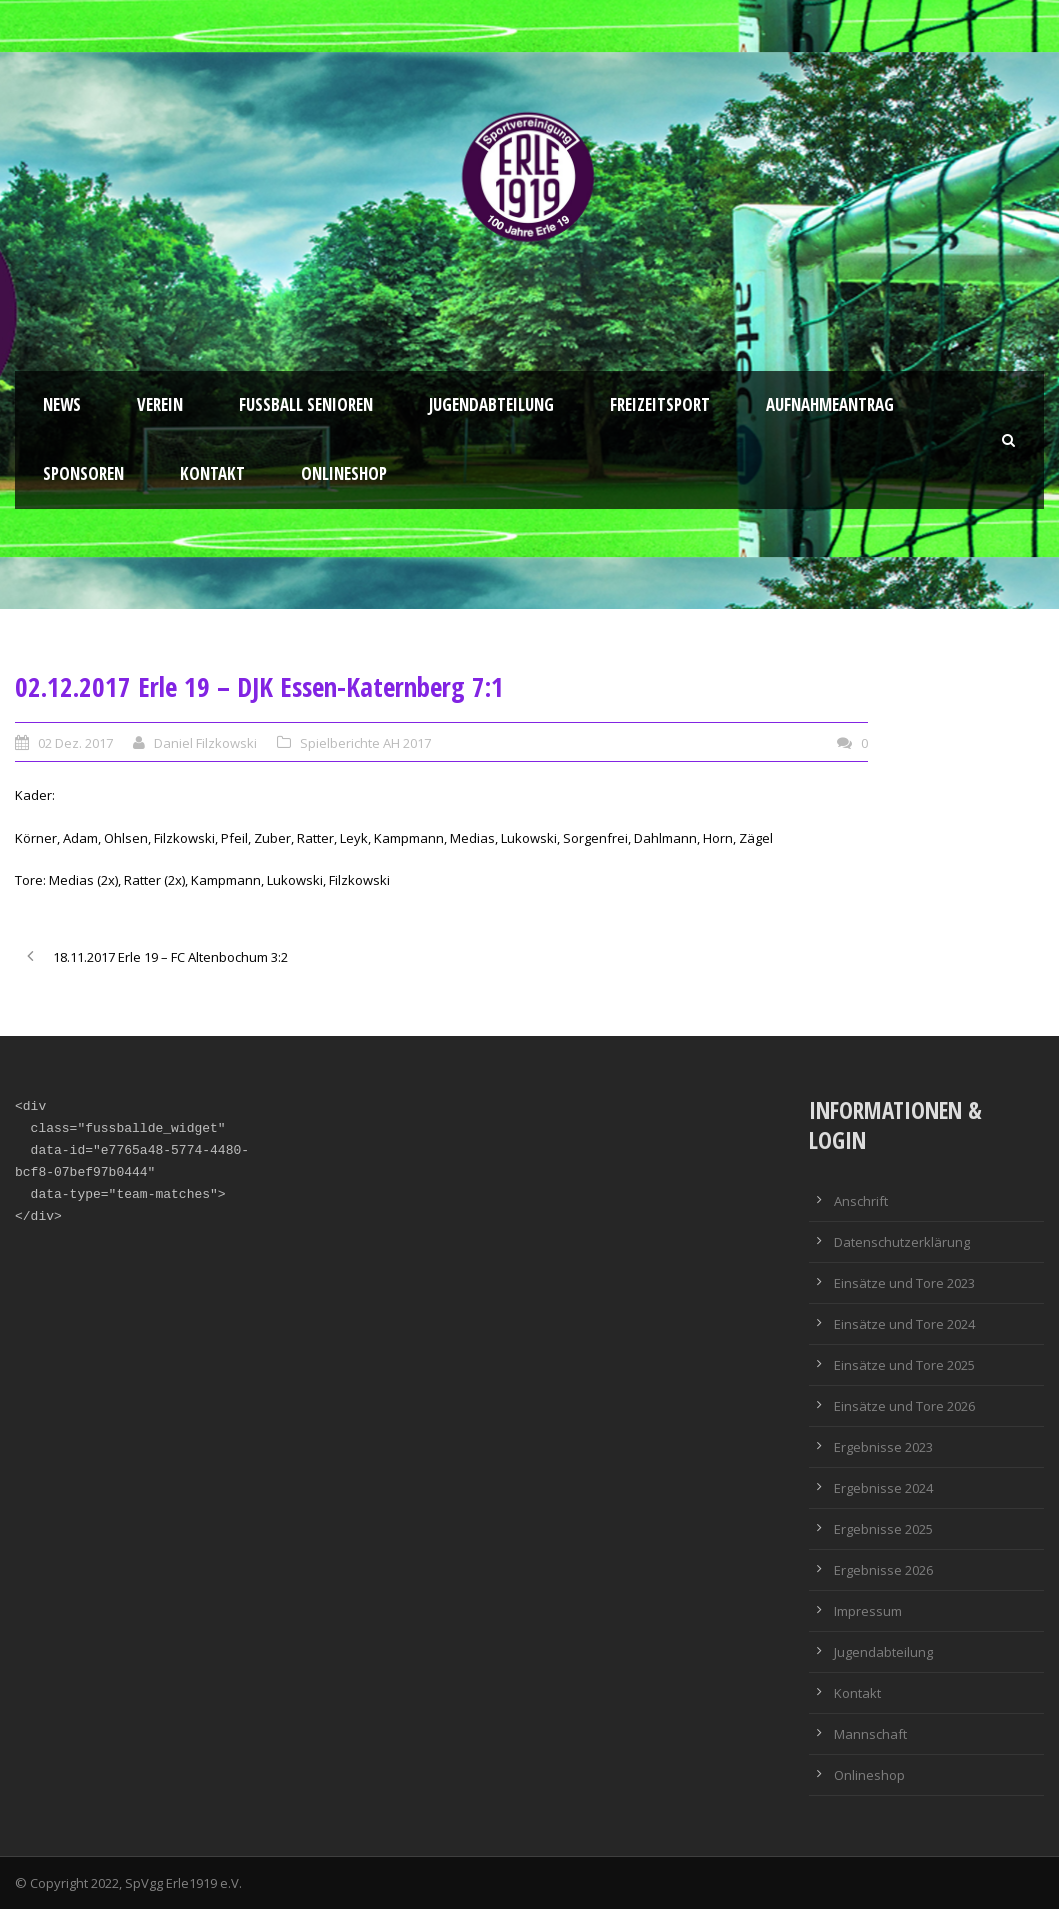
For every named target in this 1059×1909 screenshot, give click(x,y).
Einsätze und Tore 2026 (904, 1406)
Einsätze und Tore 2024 (904, 1324)
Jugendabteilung (491, 404)
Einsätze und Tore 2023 (904, 1283)
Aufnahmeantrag (830, 404)
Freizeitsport (660, 404)
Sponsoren (83, 473)
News (62, 404)
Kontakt (212, 473)
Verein (160, 404)
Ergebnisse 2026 (883, 1570)
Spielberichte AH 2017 (365, 743)
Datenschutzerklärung (902, 1242)
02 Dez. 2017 (75, 743)
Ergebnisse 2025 (883, 1529)
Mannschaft (870, 1734)
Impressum (868, 1611)
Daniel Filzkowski (205, 743)
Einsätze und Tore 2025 (904, 1365)
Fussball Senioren (306, 404)
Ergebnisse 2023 (883, 1447)
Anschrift (861, 1201)
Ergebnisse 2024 (883, 1488)
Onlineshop (344, 473)
